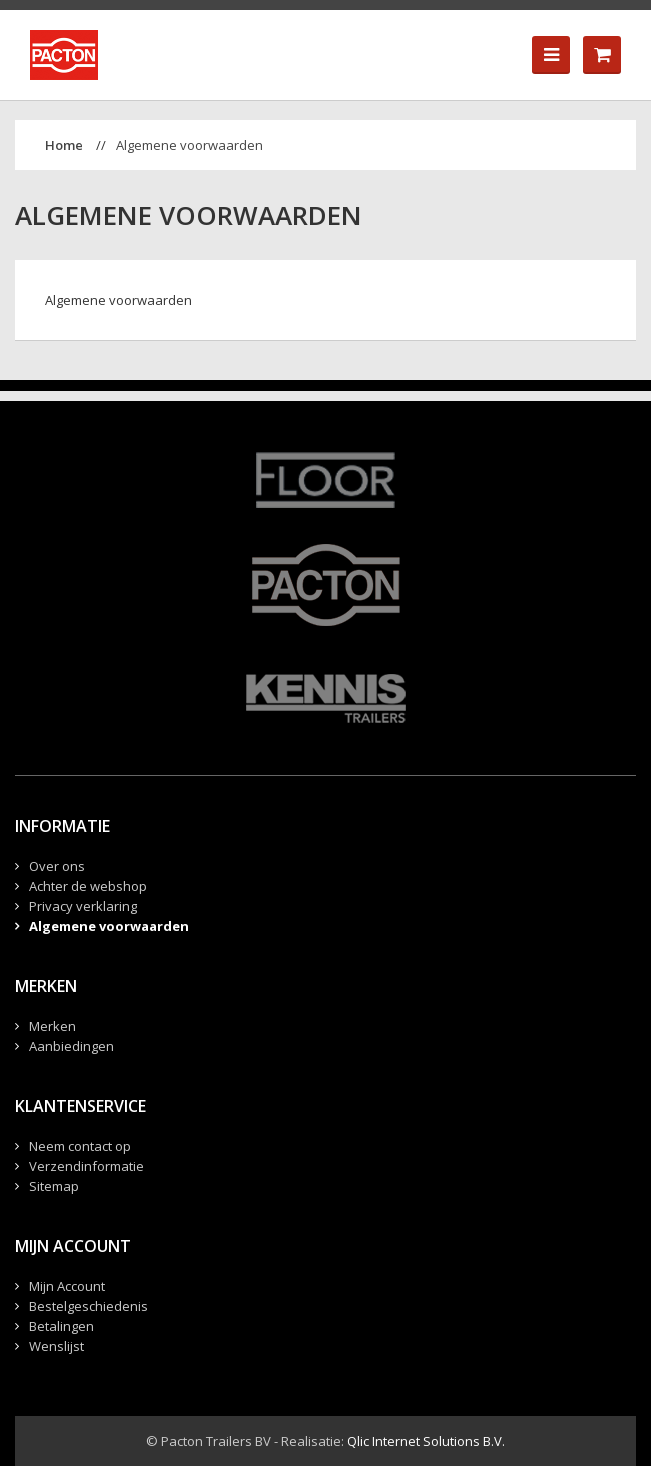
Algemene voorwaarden (189, 145)
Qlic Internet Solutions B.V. (426, 1441)
